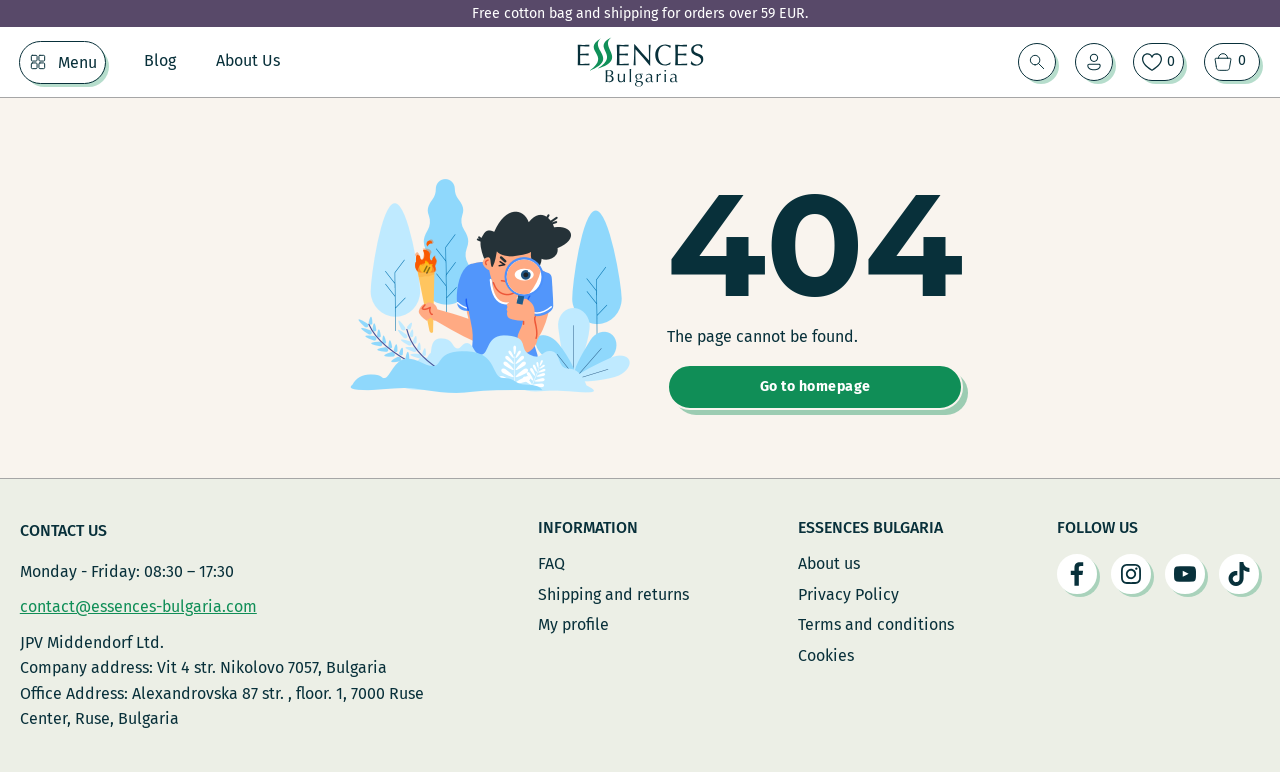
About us (829, 563)
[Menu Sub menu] (38, 62)
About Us (248, 60)
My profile (573, 624)
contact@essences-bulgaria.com (138, 606)
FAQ (551, 563)
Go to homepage (815, 386)
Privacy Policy (848, 594)
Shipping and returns (613, 594)
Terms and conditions (876, 624)
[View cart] (1232, 62)
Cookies (826, 655)
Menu (77, 62)
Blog (160, 60)
